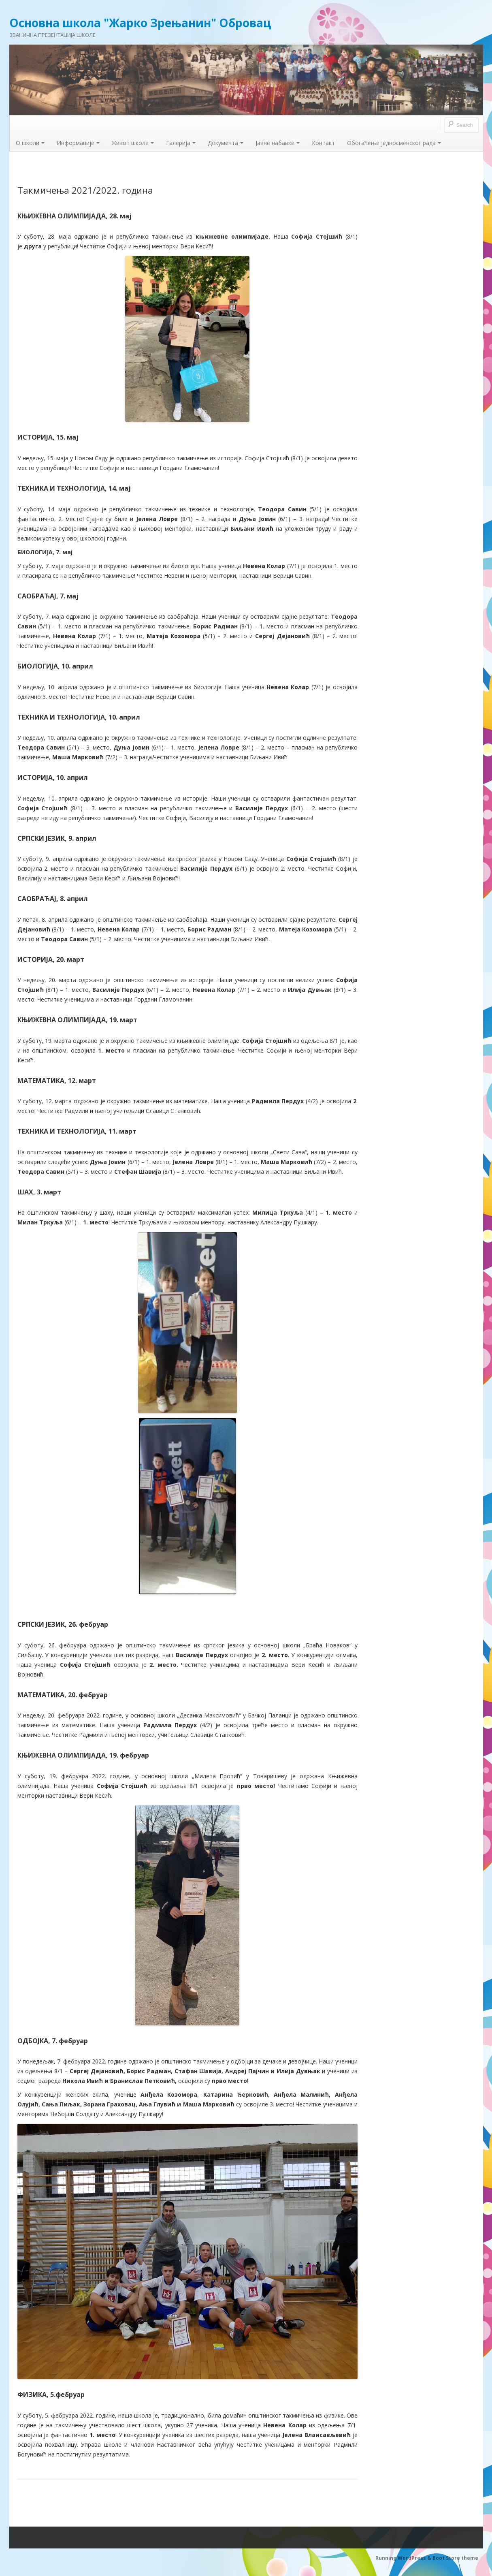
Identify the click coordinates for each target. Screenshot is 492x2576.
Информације (78, 143)
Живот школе (133, 143)
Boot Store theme (455, 2558)
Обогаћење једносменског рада (394, 143)
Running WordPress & (403, 2558)
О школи (30, 143)
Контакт (323, 143)
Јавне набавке (278, 143)
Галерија (181, 143)
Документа (225, 143)
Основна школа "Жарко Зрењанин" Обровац (140, 22)
